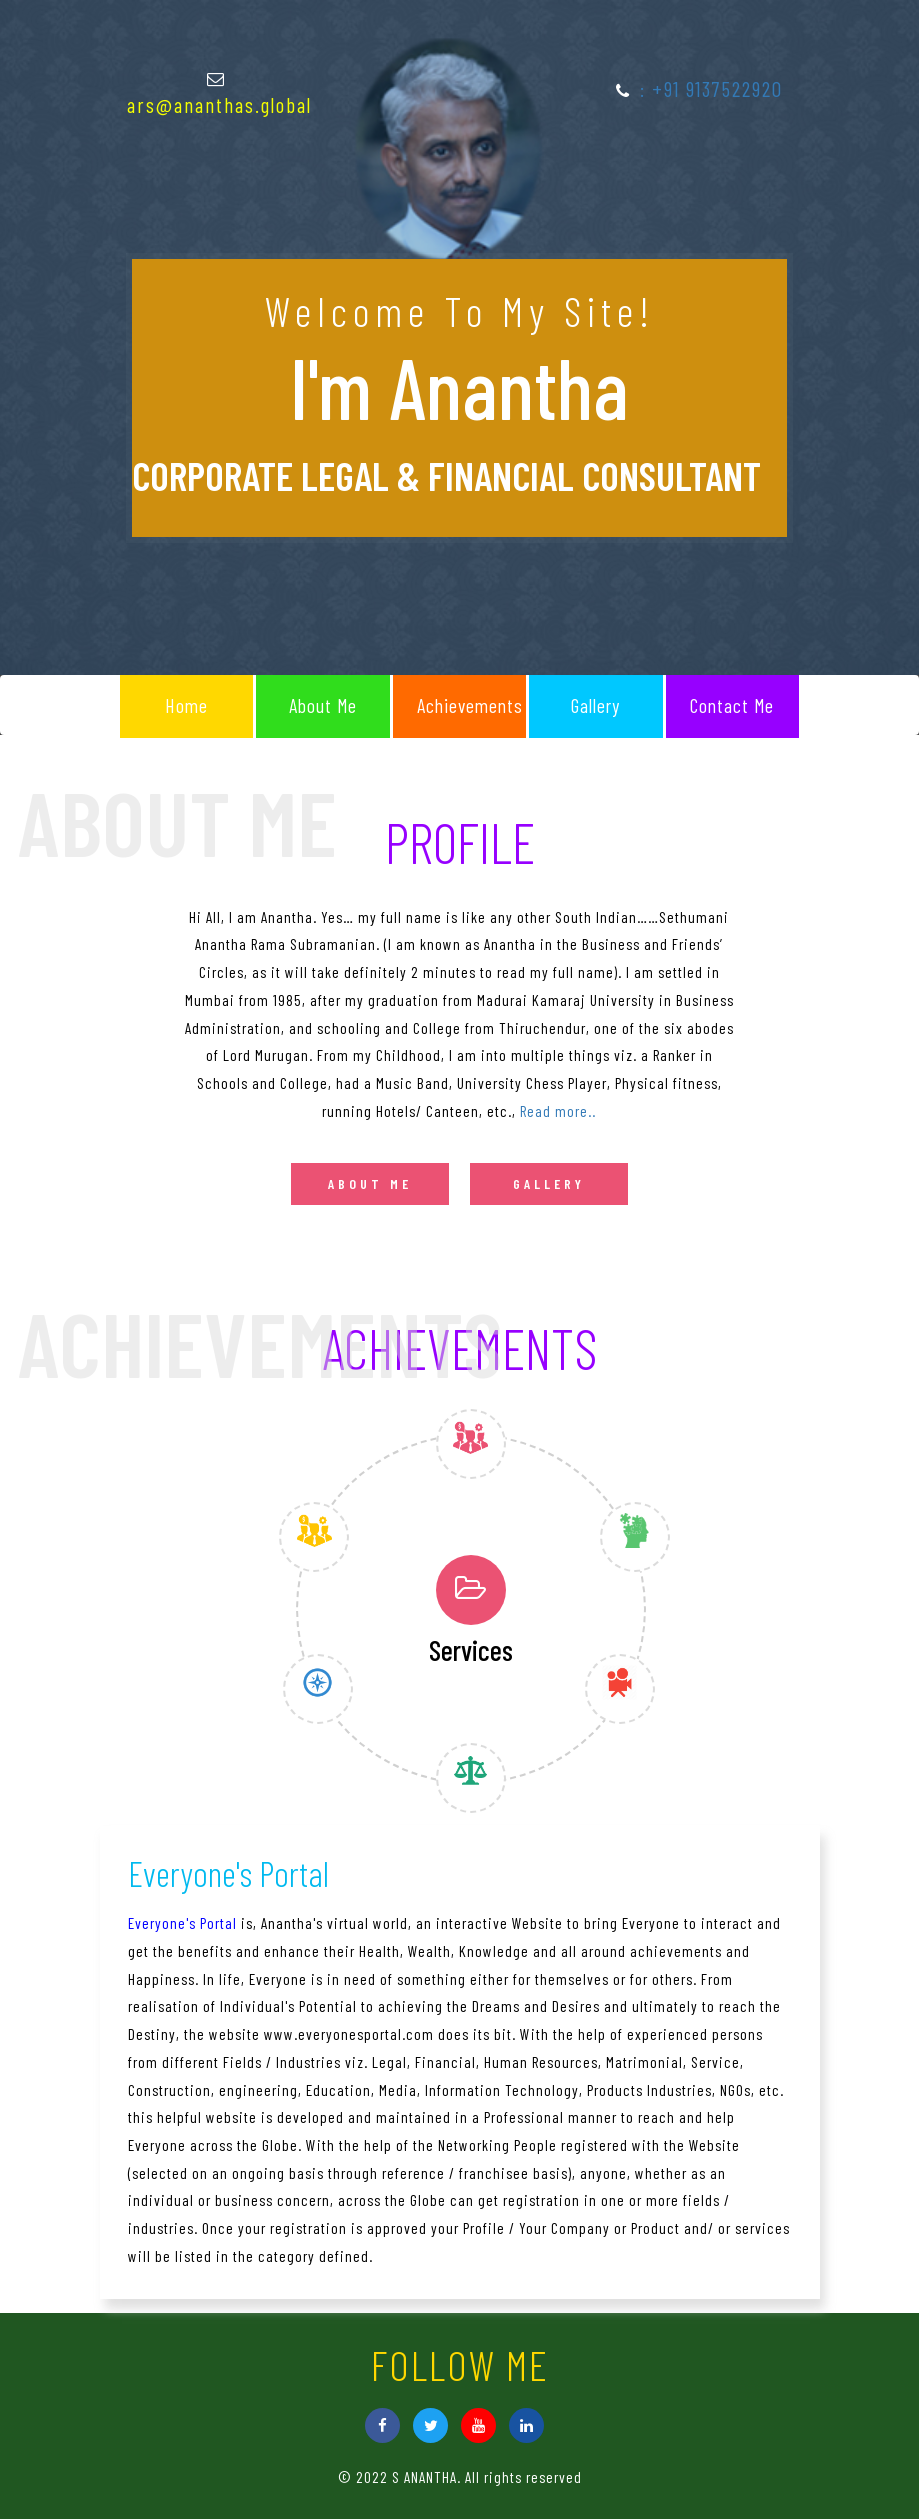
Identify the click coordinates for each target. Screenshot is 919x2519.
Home (186, 705)
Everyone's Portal (182, 1923)
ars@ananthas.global (219, 104)
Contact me (732, 705)
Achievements (470, 705)
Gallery (595, 705)
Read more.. (558, 1111)
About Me (323, 705)
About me (370, 1183)
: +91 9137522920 (711, 88)
